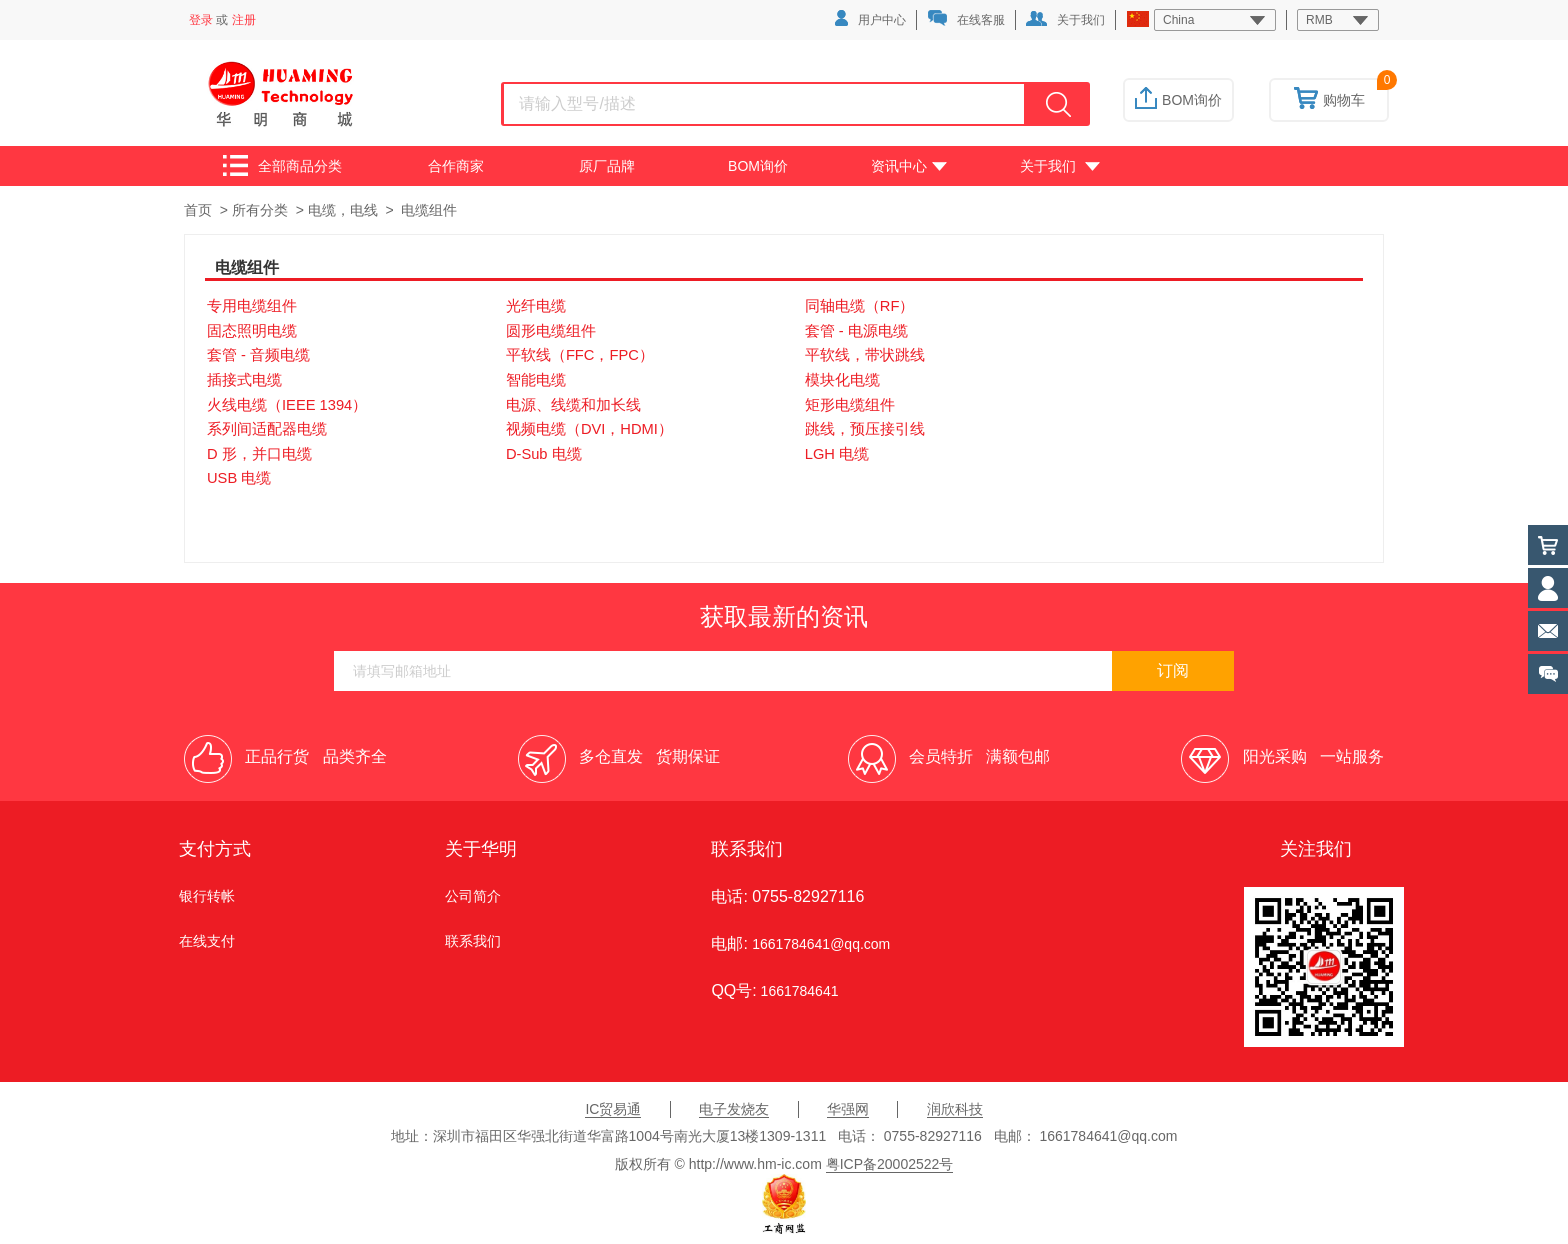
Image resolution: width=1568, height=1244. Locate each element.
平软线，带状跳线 (865, 355)
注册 (244, 20)
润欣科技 (955, 1109)
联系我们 (473, 941)
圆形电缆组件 (551, 331)
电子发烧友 (734, 1109)
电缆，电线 (343, 210)
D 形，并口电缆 (259, 454)
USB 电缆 (239, 478)
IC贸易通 (613, 1109)
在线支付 (207, 941)
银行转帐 (207, 896)
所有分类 (260, 210)
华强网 (848, 1109)
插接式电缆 (244, 380)
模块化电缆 (842, 380)
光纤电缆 (536, 306)
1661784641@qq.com (821, 944)
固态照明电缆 (252, 331)
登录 (201, 20)
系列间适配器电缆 (267, 429)
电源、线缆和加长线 (573, 405)
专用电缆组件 (252, 306)
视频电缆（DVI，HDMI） (589, 429)
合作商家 (456, 166)
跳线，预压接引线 (865, 429)
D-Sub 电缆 (544, 454)
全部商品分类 (282, 165)
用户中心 (870, 18)
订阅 (1173, 670)
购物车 (1329, 100)
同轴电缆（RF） (860, 306)
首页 (198, 210)
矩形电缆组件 (850, 405)
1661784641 (798, 991)
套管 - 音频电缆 (258, 355)
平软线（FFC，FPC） (580, 355)
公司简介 (473, 896)
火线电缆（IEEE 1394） (287, 405)
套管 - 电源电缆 (856, 331)
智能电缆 (536, 380)
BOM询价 (1178, 100)
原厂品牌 (607, 166)
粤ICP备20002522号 (890, 1164)
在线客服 (966, 18)
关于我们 (1065, 19)
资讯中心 (909, 166)
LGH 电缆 (837, 454)
